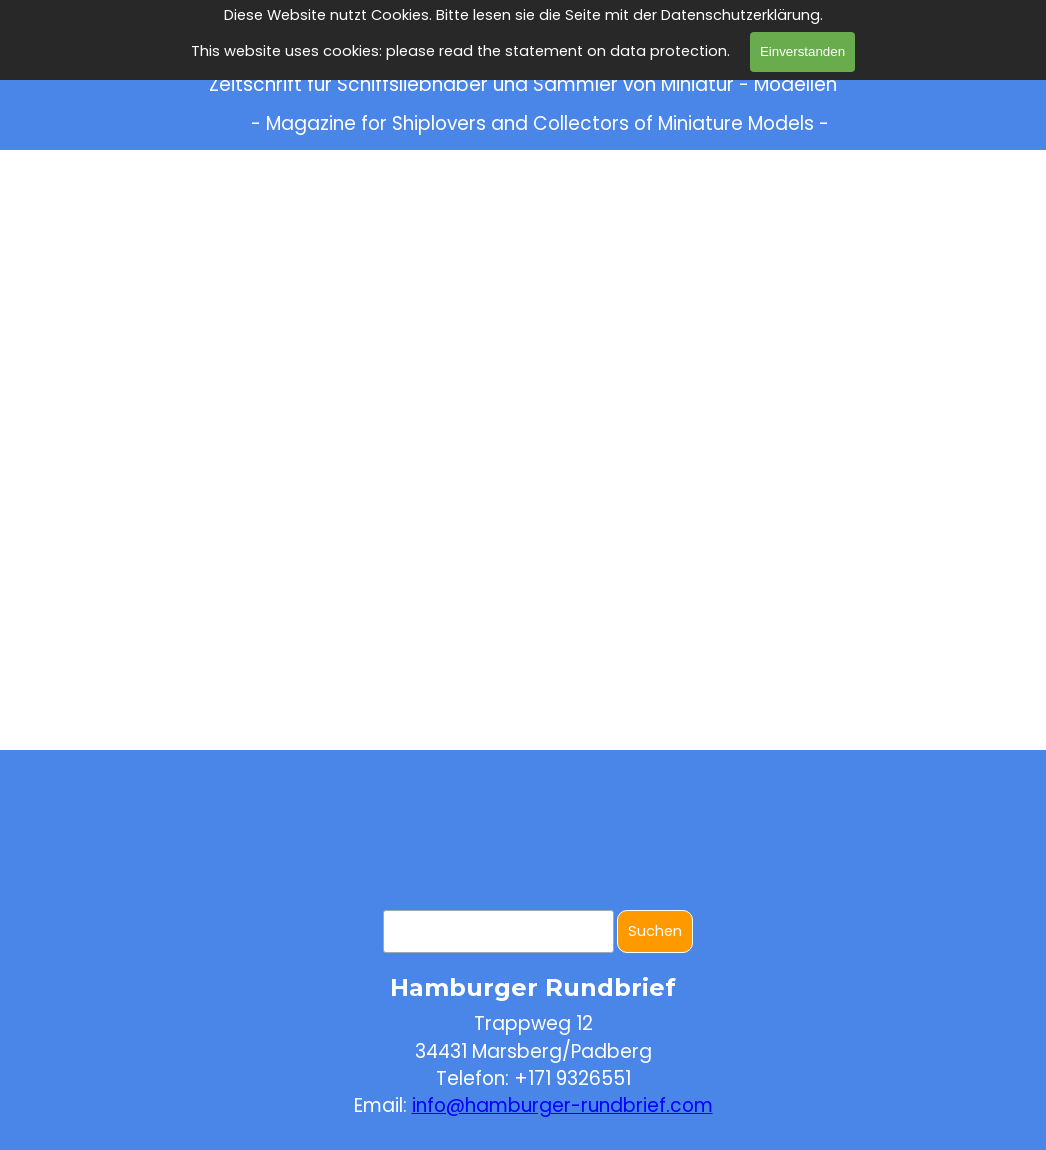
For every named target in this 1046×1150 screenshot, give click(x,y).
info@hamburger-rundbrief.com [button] (562, 1105)
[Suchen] (498, 931)
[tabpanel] (533, 1042)
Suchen (655, 931)
